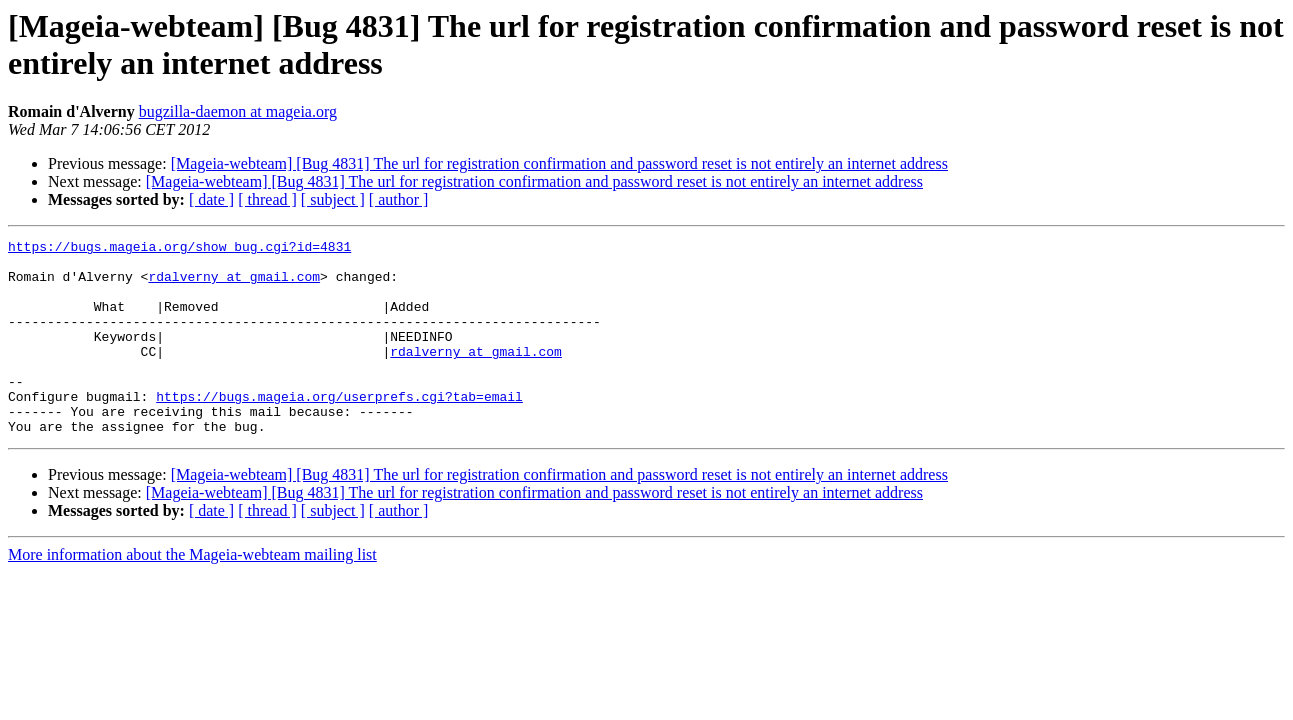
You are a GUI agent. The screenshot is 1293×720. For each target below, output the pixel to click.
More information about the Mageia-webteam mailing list (192, 593)
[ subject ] (333, 199)
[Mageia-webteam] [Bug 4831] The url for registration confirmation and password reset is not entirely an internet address (559, 163)
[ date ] (211, 199)
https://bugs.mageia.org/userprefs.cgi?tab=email (339, 429)
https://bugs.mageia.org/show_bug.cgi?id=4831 (179, 249)
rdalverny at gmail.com (234, 285)
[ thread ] (267, 199)
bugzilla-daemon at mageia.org (238, 111)
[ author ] (399, 199)
